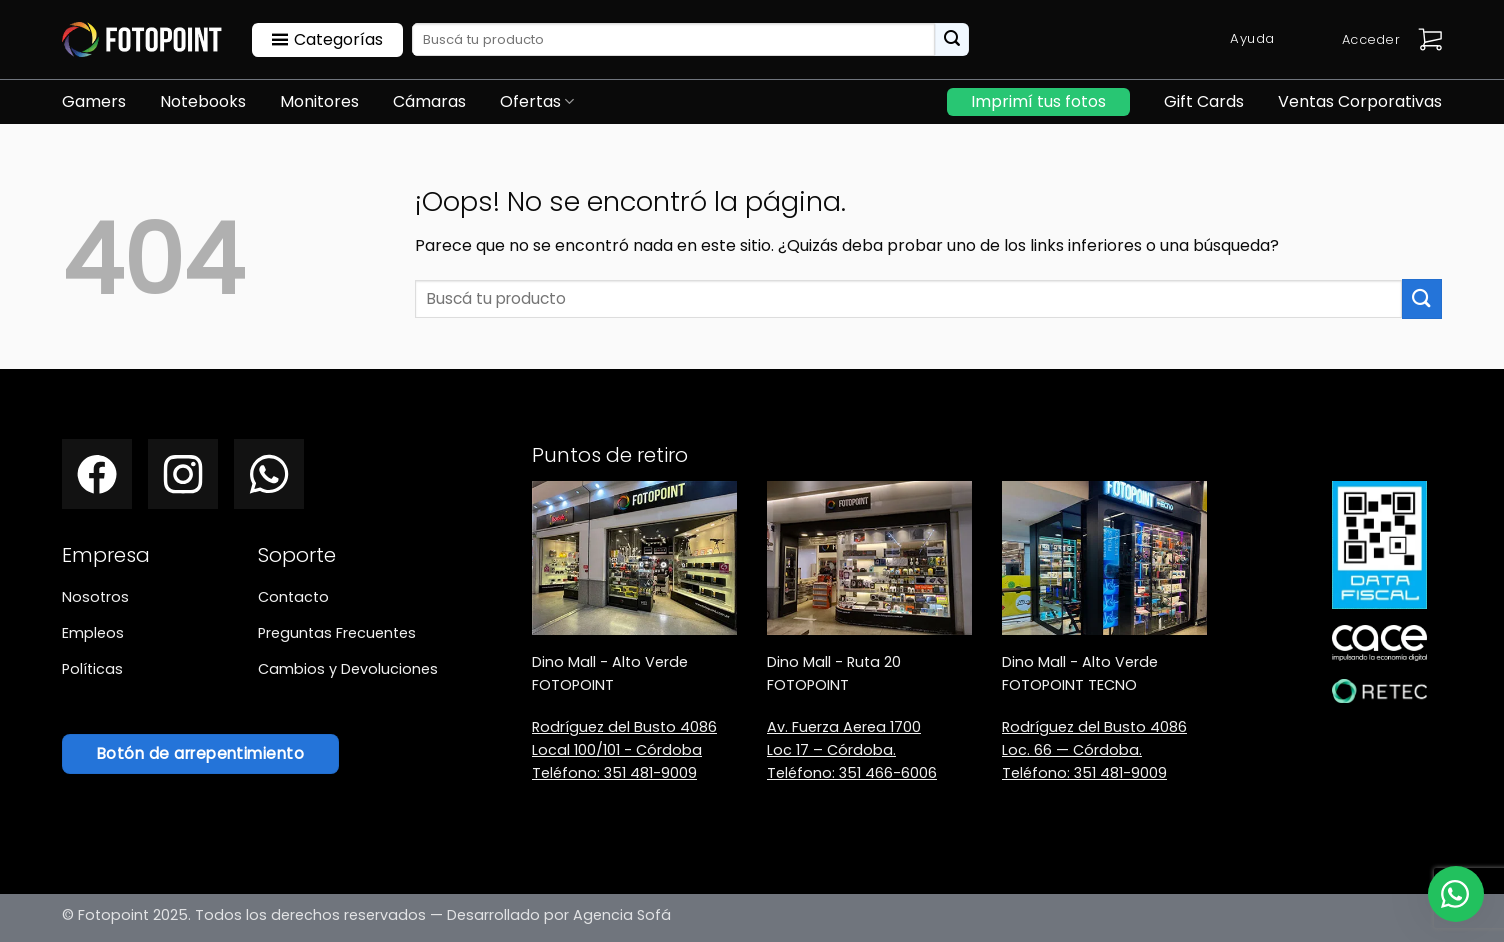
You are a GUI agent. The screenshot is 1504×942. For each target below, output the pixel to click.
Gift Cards (1204, 101)
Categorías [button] (338, 39)
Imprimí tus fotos (1038, 101)
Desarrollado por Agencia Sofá (559, 915)
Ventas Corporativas (1360, 101)
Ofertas (537, 101)
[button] (1430, 39)
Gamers (94, 101)
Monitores (319, 101)
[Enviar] (952, 40)
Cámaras (429, 101)
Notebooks (203, 101)
